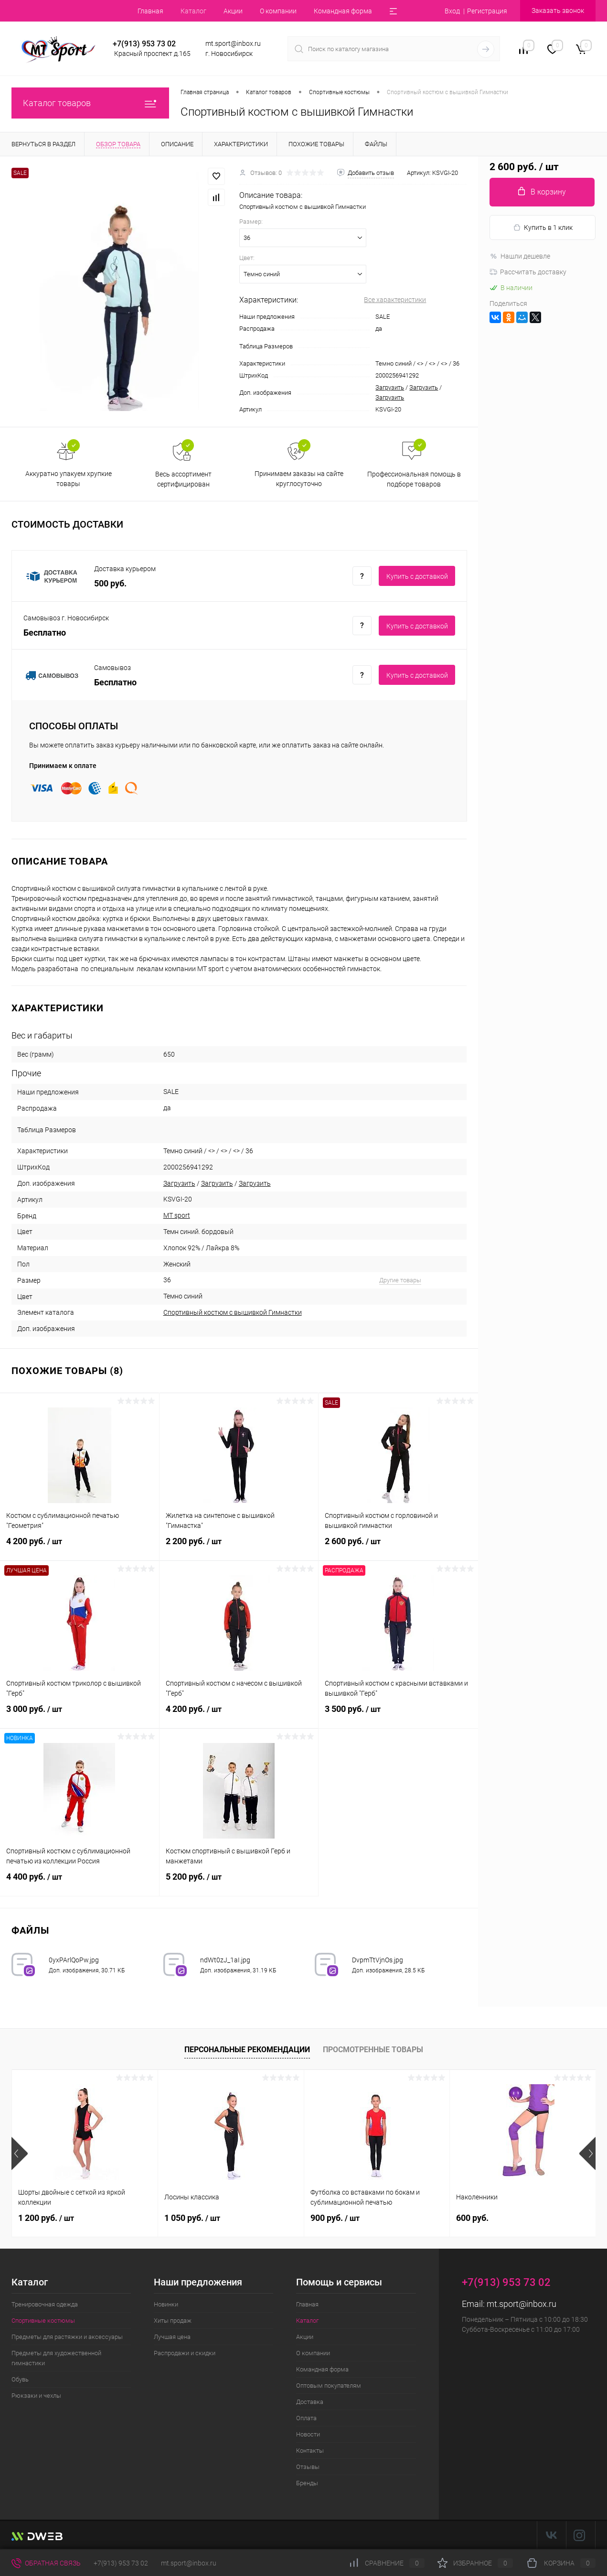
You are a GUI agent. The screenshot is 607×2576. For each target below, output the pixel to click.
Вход (452, 11)
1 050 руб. (192, 2218)
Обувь (20, 2379)
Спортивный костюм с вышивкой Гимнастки (232, 1312)
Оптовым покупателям (328, 2385)
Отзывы (307, 2466)
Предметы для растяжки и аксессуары (67, 2336)
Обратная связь (46, 2563)
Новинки (166, 2304)
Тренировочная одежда (44, 2304)
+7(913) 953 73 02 (121, 2563)
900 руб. (335, 2218)
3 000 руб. (79, 1715)
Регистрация (487, 11)
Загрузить (389, 387)
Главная (150, 11)
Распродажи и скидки (184, 2353)
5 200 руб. (239, 1883)
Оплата (306, 2418)
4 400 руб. (79, 1883)
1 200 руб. (46, 2218)
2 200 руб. (239, 1547)
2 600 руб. (398, 1547)
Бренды (307, 2483)
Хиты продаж (173, 2320)
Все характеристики (395, 299)
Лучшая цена (172, 2336)
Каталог (193, 11)
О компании (278, 11)
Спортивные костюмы (43, 2320)
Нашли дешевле (520, 256)
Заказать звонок (558, 10)
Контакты (310, 2450)
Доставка (309, 2401)
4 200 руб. (79, 1547)
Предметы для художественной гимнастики (56, 2358)
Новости (308, 2434)
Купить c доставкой (417, 576)
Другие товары (400, 1280)
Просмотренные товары (373, 2049)
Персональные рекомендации (247, 2049)
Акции (233, 11)
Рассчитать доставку (528, 272)
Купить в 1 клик (543, 228)
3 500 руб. (398, 1715)
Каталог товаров (90, 103)
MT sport (176, 1215)
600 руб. (472, 2218)
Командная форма (343, 11)
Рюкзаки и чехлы (36, 2395)
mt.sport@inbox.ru (521, 2304)
